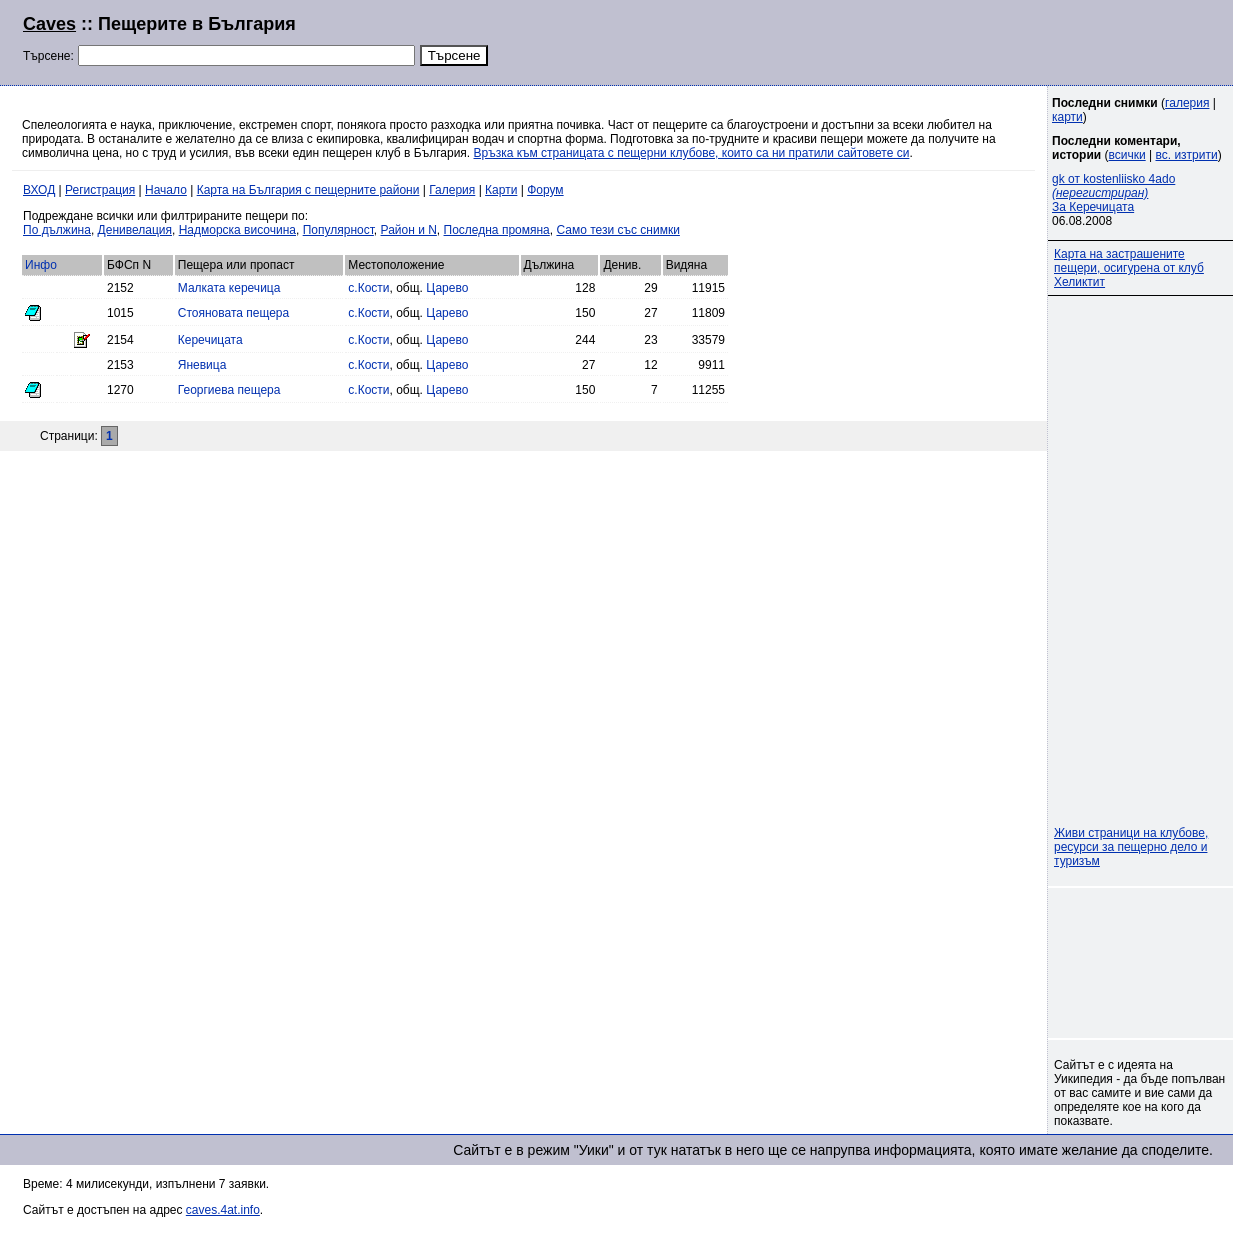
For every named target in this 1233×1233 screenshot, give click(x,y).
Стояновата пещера (233, 313)
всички (1127, 155)
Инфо (41, 265)
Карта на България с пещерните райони (308, 190)
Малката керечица (229, 288)
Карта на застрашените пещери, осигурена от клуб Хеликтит (1129, 268)
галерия (1187, 103)
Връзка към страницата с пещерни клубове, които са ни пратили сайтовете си (692, 153)
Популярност (338, 230)
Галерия (452, 190)
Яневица (202, 365)
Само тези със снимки (617, 230)
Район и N (409, 230)
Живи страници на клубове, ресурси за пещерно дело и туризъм (1131, 847)
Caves (49, 24)
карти (1067, 117)
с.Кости (368, 288)
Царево (447, 288)
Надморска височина (237, 230)
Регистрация (100, 190)
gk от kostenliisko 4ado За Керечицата (1113, 193)
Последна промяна (497, 230)
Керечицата (210, 340)
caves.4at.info (223, 1210)
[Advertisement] (967, 40)
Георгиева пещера (229, 390)
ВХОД (39, 190)
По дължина (57, 230)
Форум (545, 190)
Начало (166, 190)
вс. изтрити (1186, 155)
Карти (501, 190)
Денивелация (135, 230)
